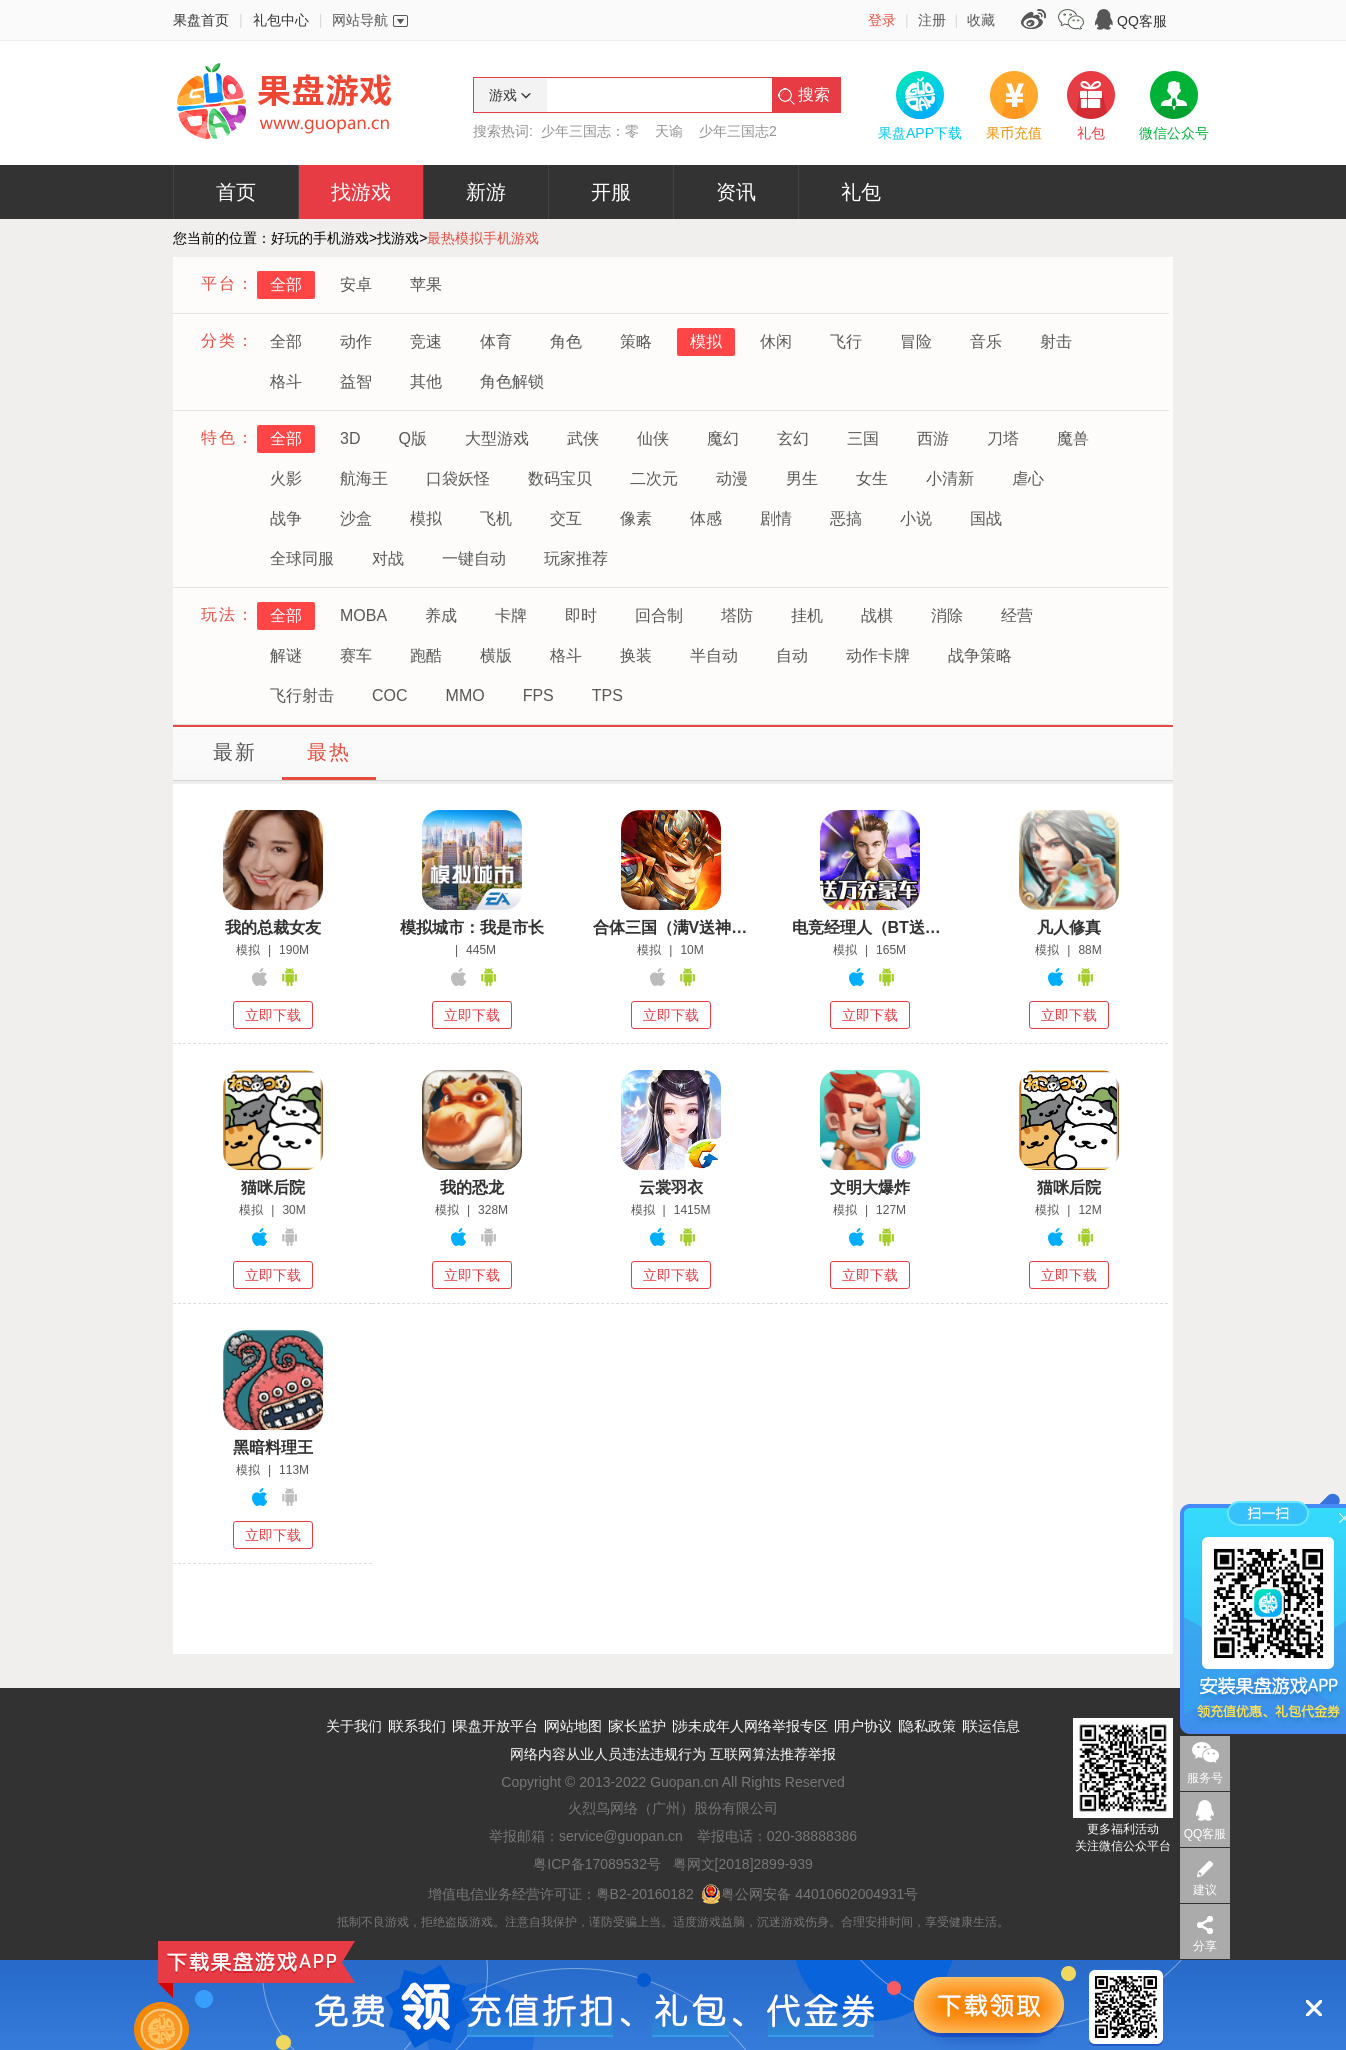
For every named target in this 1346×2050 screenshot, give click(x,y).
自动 (792, 655)
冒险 (916, 341)
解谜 (286, 655)
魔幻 (723, 438)
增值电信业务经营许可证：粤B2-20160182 (561, 1894)
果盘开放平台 (496, 1726)
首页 (236, 192)
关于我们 (354, 1726)
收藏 (981, 20)
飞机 (496, 518)
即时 (581, 615)
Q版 (412, 438)
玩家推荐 (576, 558)
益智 (356, 381)
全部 (286, 284)
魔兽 (1073, 438)
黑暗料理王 (273, 1447)
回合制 (659, 615)
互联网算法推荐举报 (773, 1754)
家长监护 (638, 1726)
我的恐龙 (472, 1187)
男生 (802, 478)
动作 (356, 341)
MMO (465, 695)
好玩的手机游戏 (320, 238)
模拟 (706, 341)
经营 (1017, 615)
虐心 (1028, 478)
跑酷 (426, 655)
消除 (947, 615)
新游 (486, 192)
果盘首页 (201, 20)
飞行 (846, 341)
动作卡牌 (878, 655)
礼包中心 (281, 20)
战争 (286, 518)
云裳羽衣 (671, 1187)
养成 (441, 615)
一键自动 (474, 558)
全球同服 (302, 558)
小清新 (950, 478)
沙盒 (356, 518)
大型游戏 (497, 438)
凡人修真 (1069, 927)
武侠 (583, 438)
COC (390, 695)
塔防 (737, 615)
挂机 (807, 615)
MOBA (363, 615)
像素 (636, 518)
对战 (388, 558)
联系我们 (418, 1726)
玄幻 (793, 438)
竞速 (426, 341)
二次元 (654, 478)
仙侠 (653, 438)
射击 (1056, 341)
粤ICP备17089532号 (597, 1864)
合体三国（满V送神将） (671, 927)
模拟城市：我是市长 (472, 927)
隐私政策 (928, 1726)
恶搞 (846, 518)
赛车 (356, 655)
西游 (933, 438)
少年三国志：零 (590, 131)
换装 (636, 655)
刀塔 (1003, 438)
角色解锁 (512, 381)
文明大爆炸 (870, 1187)
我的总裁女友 (273, 927)
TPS (607, 695)
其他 (426, 381)
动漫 (732, 478)
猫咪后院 (273, 1187)
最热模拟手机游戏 (483, 238)
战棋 (877, 615)
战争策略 (980, 655)
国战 (986, 518)
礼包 (861, 192)
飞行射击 (302, 695)
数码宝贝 (560, 478)
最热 (329, 752)
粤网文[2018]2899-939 (743, 1864)
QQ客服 (1142, 21)
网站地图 (574, 1726)
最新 (235, 752)
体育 (496, 341)
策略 (636, 341)
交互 (566, 518)
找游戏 (361, 192)
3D (350, 438)
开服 (611, 192)
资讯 (736, 192)
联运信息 (992, 1726)
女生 (872, 478)
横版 (496, 655)
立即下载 (273, 1015)
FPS (538, 695)
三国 (863, 438)
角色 (566, 341)
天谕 (669, 131)
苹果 (426, 284)
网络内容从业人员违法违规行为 (608, 1754)
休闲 (776, 341)
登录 (882, 20)
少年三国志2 (738, 131)
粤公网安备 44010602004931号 (809, 1894)
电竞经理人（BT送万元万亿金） (870, 927)
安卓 (356, 284)
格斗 (286, 381)
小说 (916, 518)
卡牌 (511, 615)
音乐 (986, 341)
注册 (932, 20)
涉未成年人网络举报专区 (751, 1726)
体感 (706, 518)
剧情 (776, 518)
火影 (286, 478)
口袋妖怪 (458, 478)
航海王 (364, 478)
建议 (1205, 1890)
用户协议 (864, 1726)
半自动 (714, 655)
